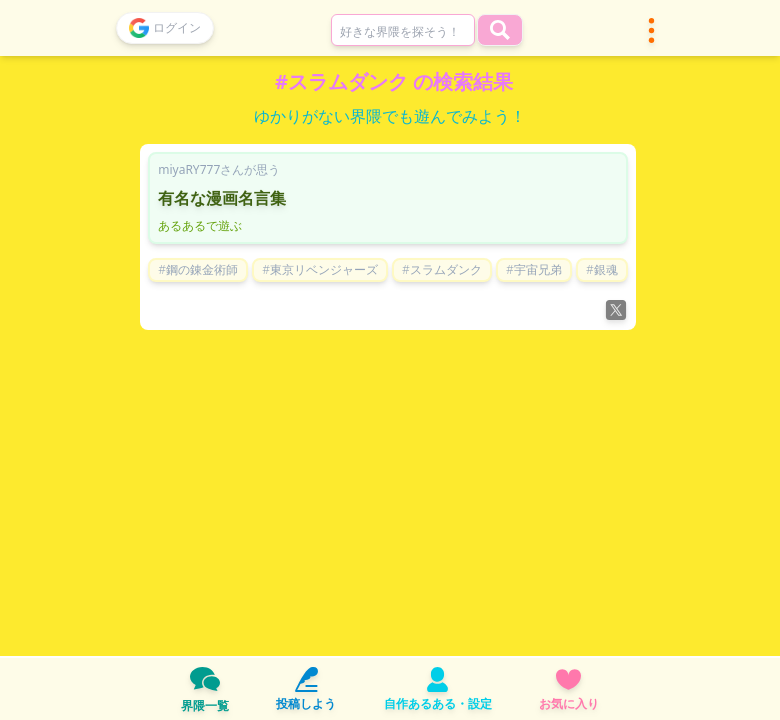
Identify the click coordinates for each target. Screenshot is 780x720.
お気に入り (569, 689)
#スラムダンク (442, 269)
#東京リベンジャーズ (320, 269)
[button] (651, 30)
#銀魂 (602, 269)
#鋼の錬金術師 (198, 269)
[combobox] (403, 30)
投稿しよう (306, 689)
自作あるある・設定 (438, 689)
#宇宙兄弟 (534, 269)
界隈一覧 (205, 689)
